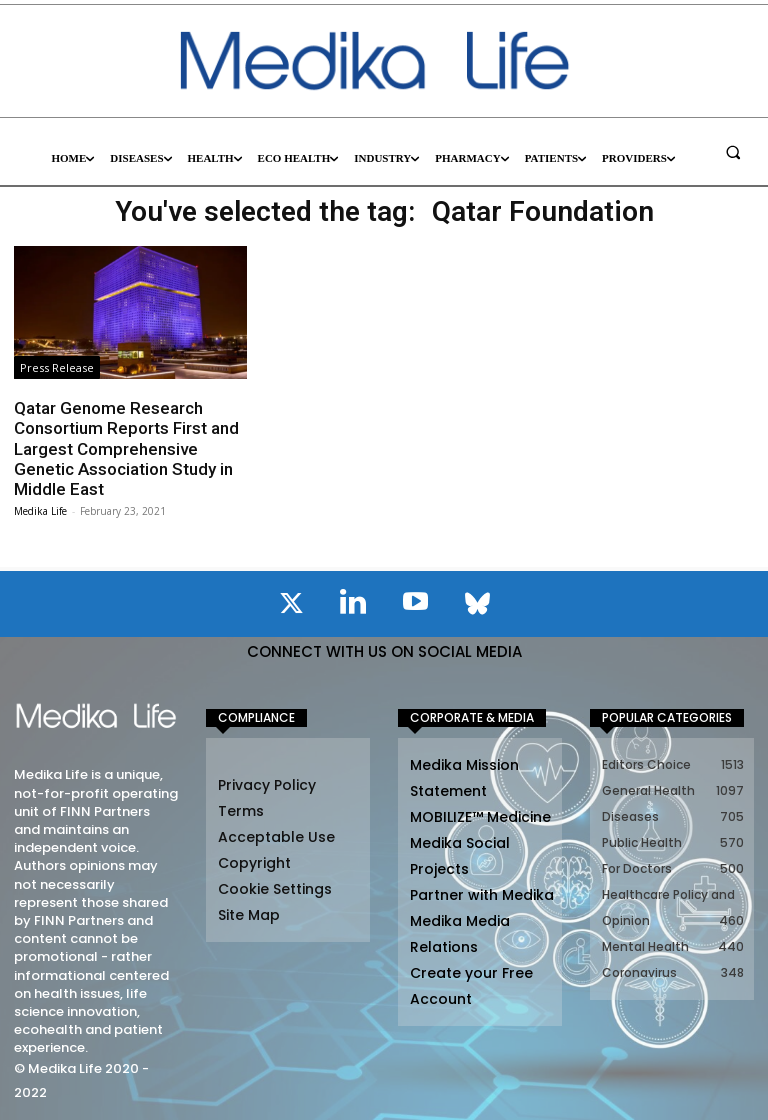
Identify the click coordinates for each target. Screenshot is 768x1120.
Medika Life (40, 511)
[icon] (291, 607)
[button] (733, 152)
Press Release (57, 367)
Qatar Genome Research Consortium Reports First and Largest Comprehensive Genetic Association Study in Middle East (126, 449)
